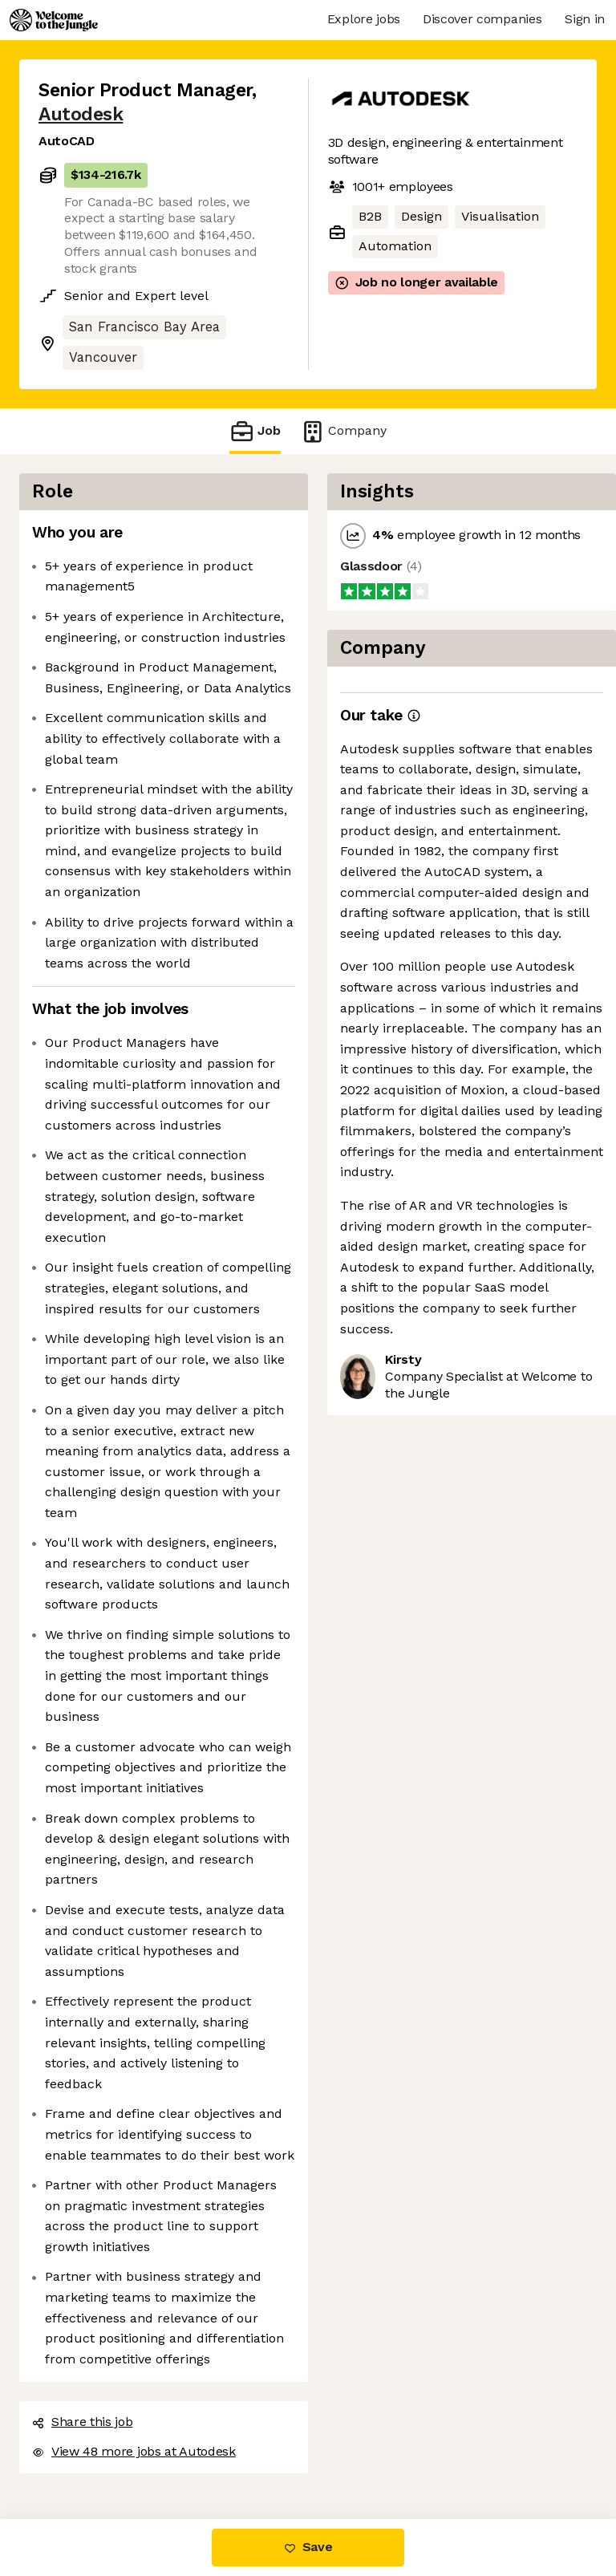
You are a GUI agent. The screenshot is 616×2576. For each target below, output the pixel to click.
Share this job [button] (82, 2421)
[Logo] (54, 20)
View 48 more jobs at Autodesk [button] (134, 2451)
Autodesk (80, 114)
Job (255, 431)
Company (343, 431)
